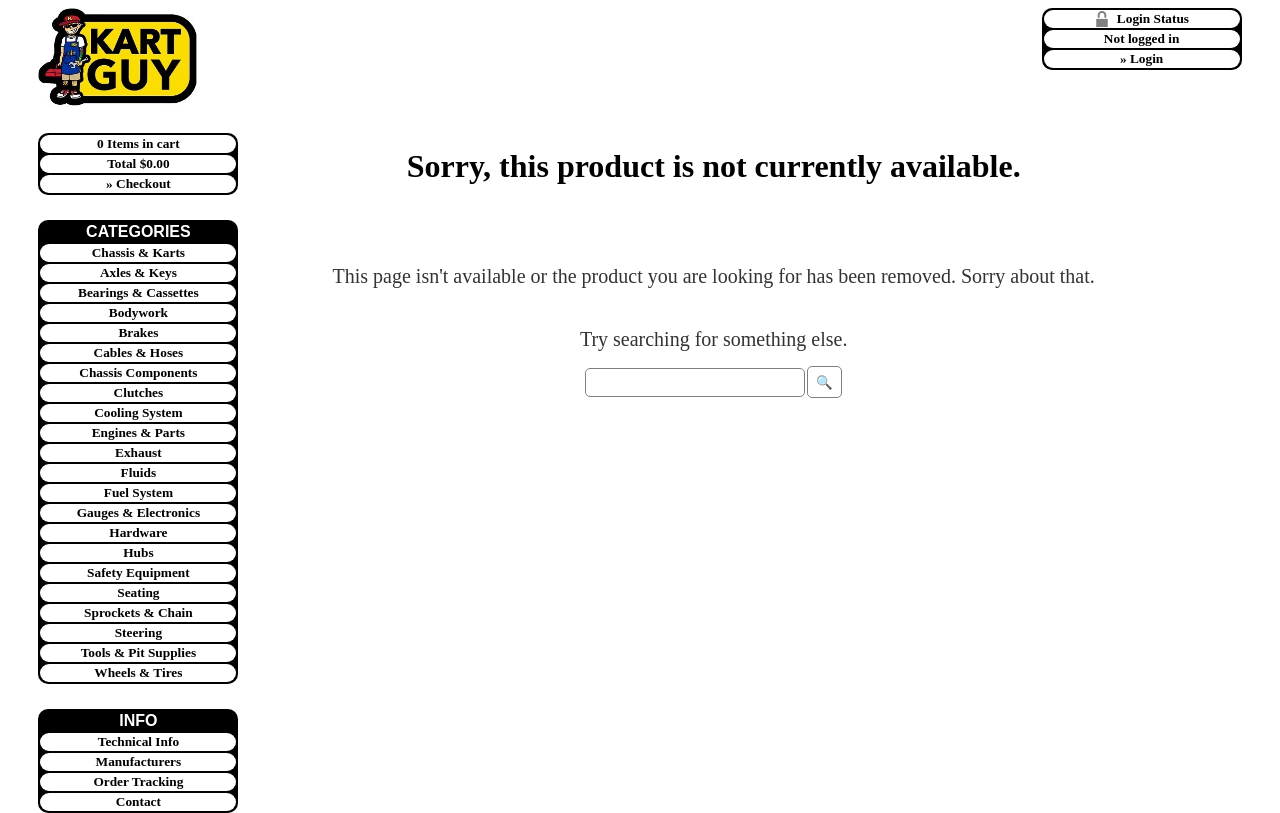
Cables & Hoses (139, 352)
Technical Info (138, 741)
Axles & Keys (138, 272)
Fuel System (138, 492)
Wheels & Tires (138, 672)
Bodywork (138, 312)
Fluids (139, 472)
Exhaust (138, 452)
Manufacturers (139, 761)
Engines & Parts (138, 432)
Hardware (138, 532)
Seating (138, 592)
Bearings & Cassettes (138, 292)
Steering (138, 632)
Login (1146, 58)
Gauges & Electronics (138, 512)
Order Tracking (138, 781)
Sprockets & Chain (138, 612)
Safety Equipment (138, 572)
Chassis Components (138, 372)
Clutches (139, 392)
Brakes (138, 332)
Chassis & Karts (138, 252)
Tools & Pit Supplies (138, 652)
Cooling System (138, 412)
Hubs (138, 552)
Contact (138, 801)
